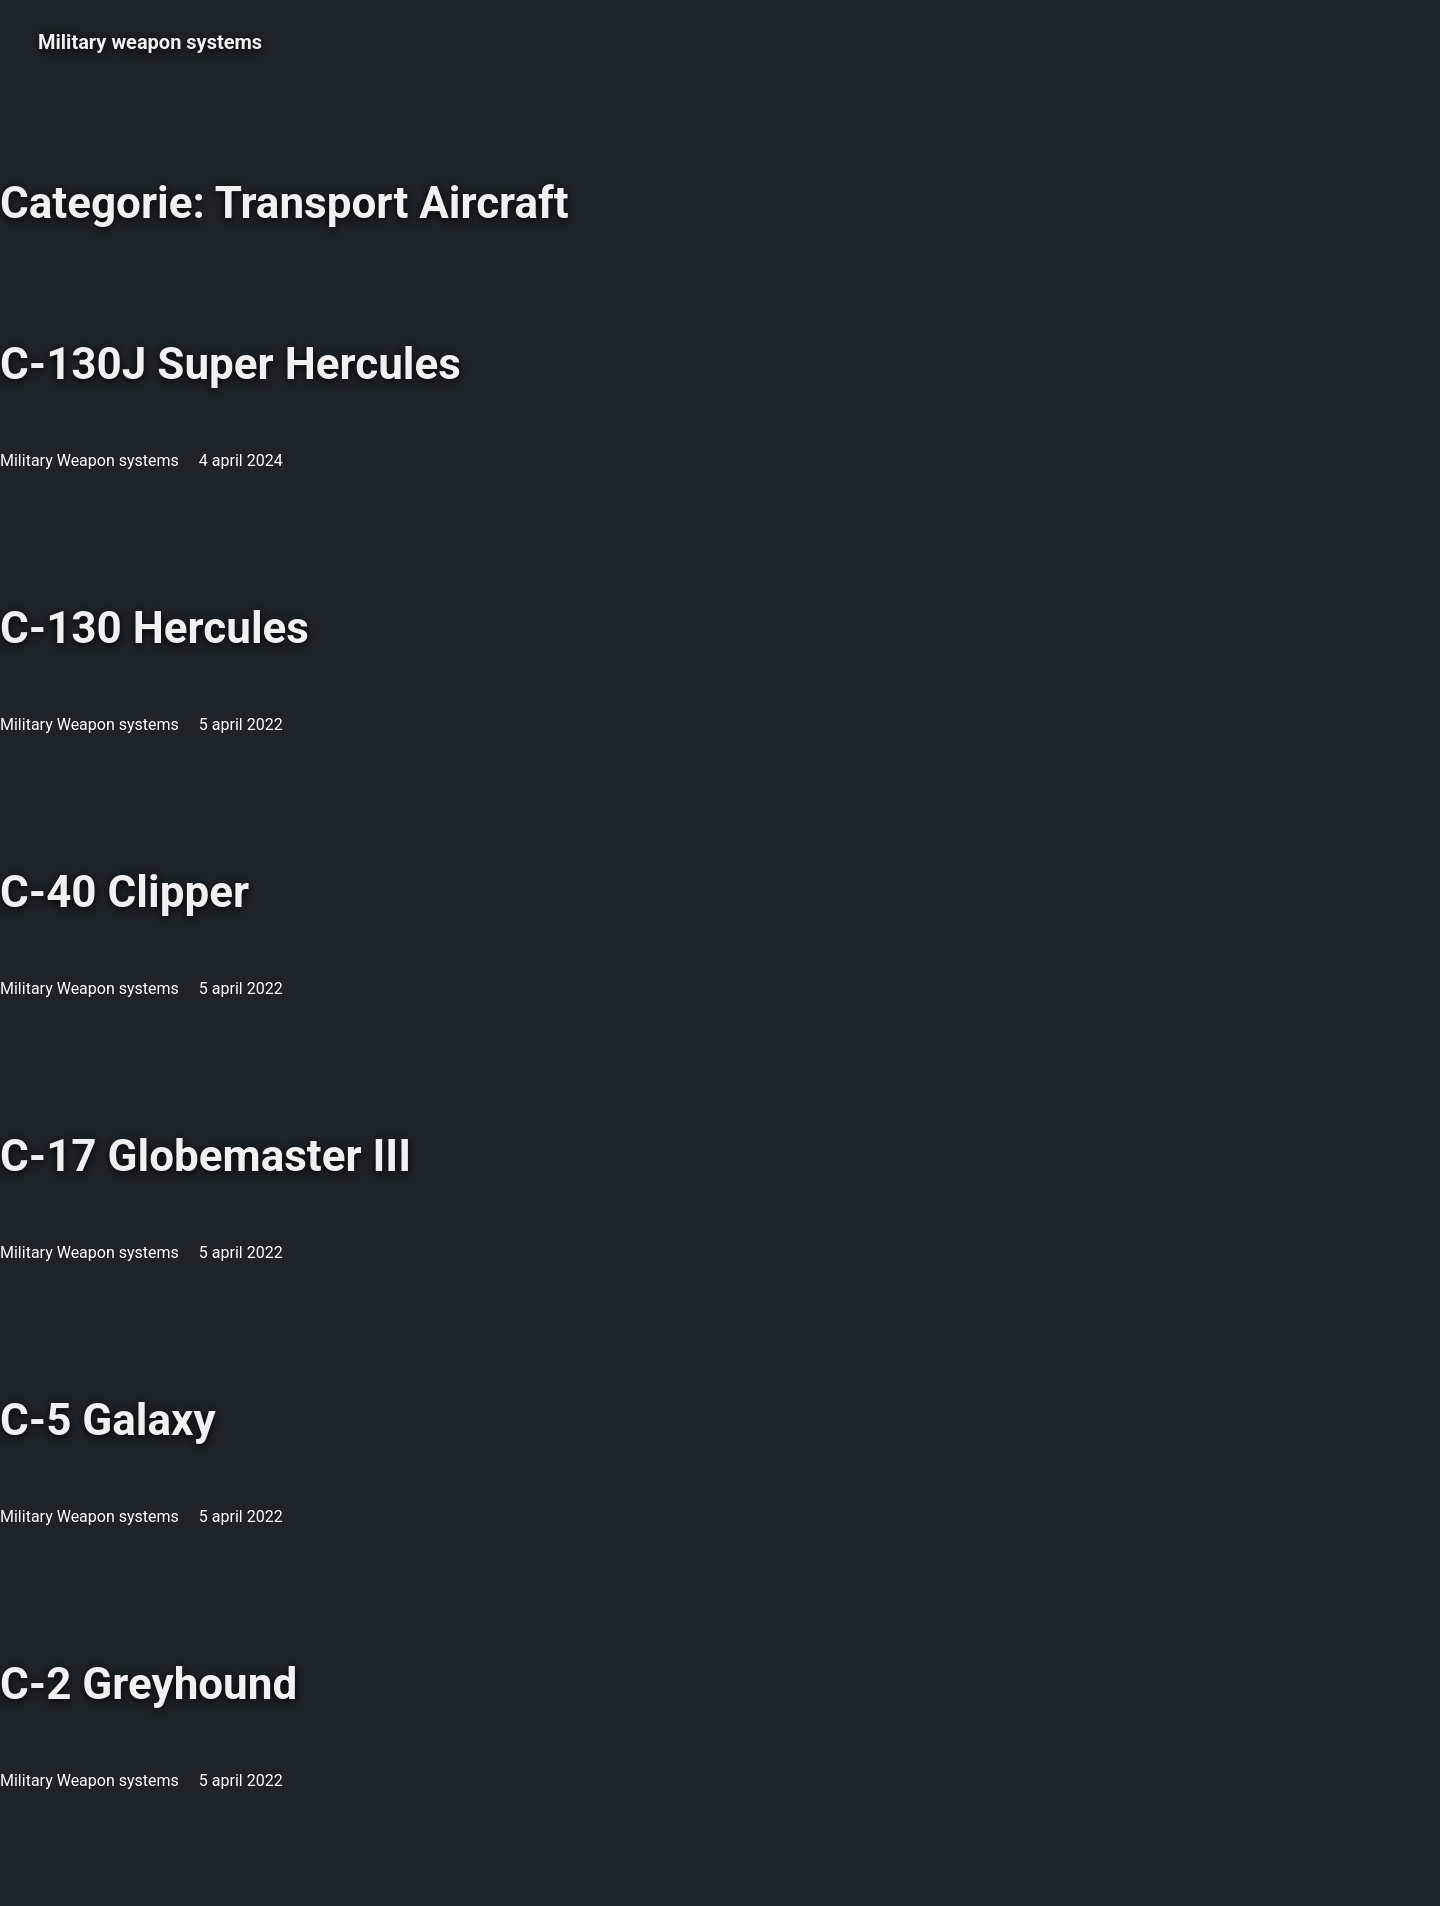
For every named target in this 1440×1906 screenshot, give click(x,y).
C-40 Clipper (124, 892)
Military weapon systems (150, 42)
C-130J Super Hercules (230, 364)
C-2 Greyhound (148, 1684)
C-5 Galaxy (108, 1420)
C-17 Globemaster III (205, 1156)
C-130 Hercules (154, 628)
